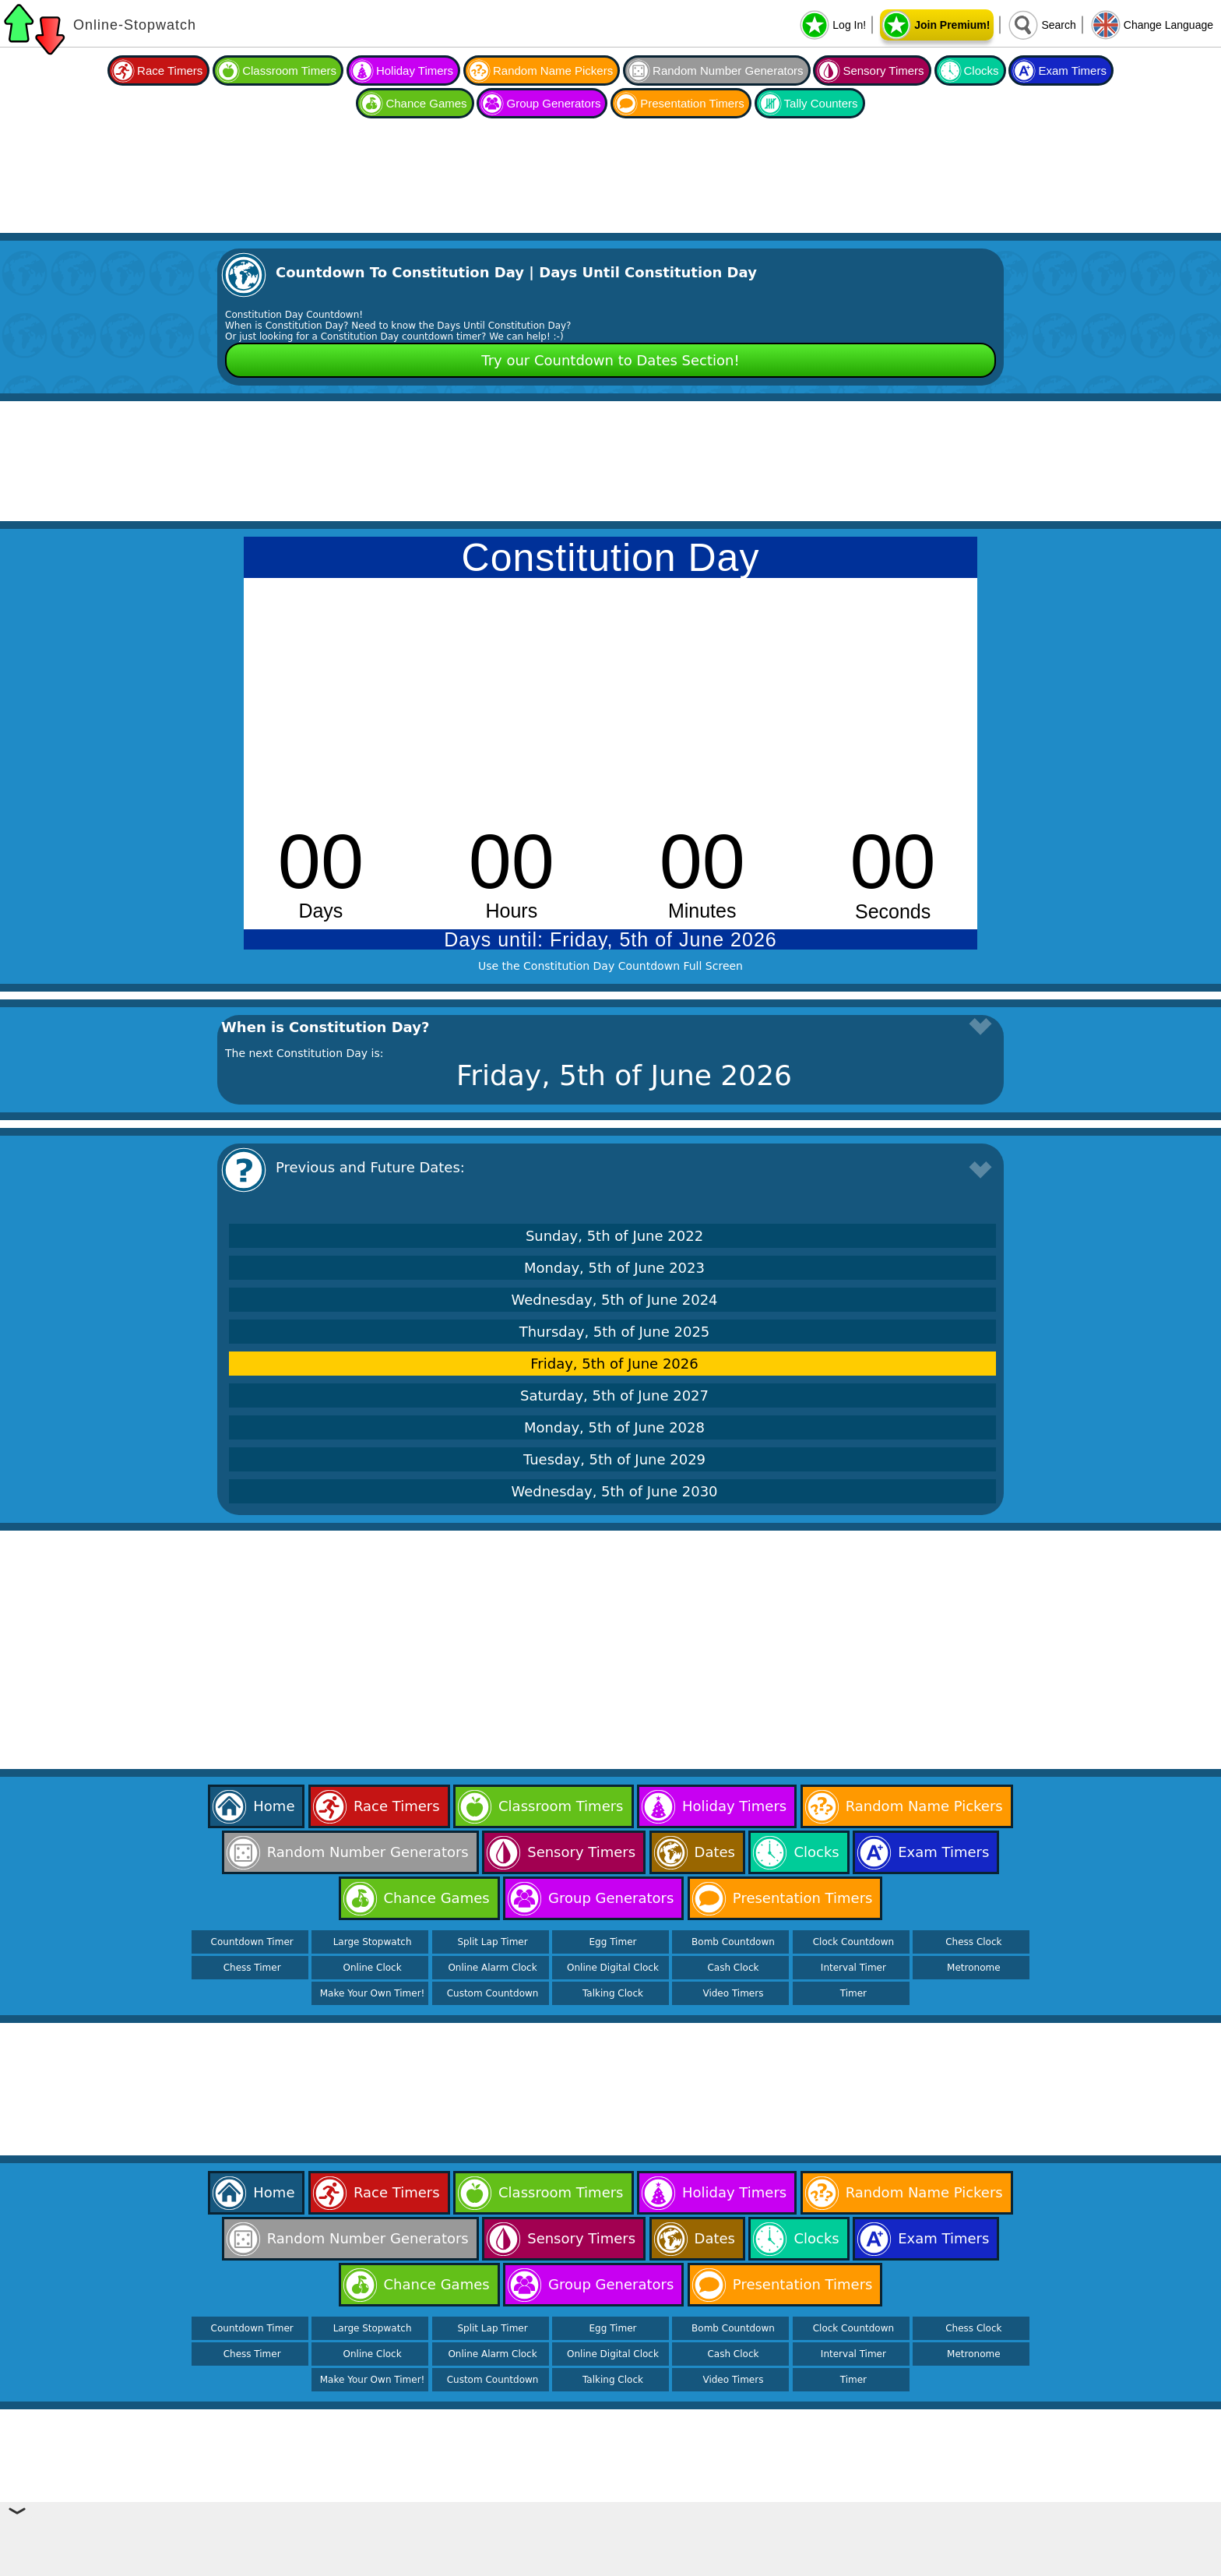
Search (1058, 25)
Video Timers (732, 1993)
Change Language (1168, 25)
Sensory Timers (883, 70)
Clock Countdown (853, 1941)
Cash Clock (732, 1967)
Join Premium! (952, 25)
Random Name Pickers (553, 70)
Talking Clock (612, 1993)
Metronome (973, 1967)
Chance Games (425, 103)
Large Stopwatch (372, 1941)
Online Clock (372, 1967)
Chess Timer (252, 1967)
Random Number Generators (728, 70)
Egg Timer (613, 1941)
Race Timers (169, 70)
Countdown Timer (252, 1941)
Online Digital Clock (613, 1967)
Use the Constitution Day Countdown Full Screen (610, 966)
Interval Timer (853, 1967)
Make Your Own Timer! (372, 1993)
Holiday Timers (414, 70)
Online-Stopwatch (134, 25)
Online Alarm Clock (492, 1967)
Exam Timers (1072, 70)
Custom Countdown (493, 1993)
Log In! (849, 25)
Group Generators (553, 103)
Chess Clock (973, 1941)
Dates (715, 1852)
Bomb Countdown (733, 1941)
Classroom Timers (289, 70)
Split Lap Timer (492, 1941)
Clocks (981, 70)
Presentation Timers (692, 103)
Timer (853, 1993)
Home (273, 1806)
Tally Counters (821, 103)
